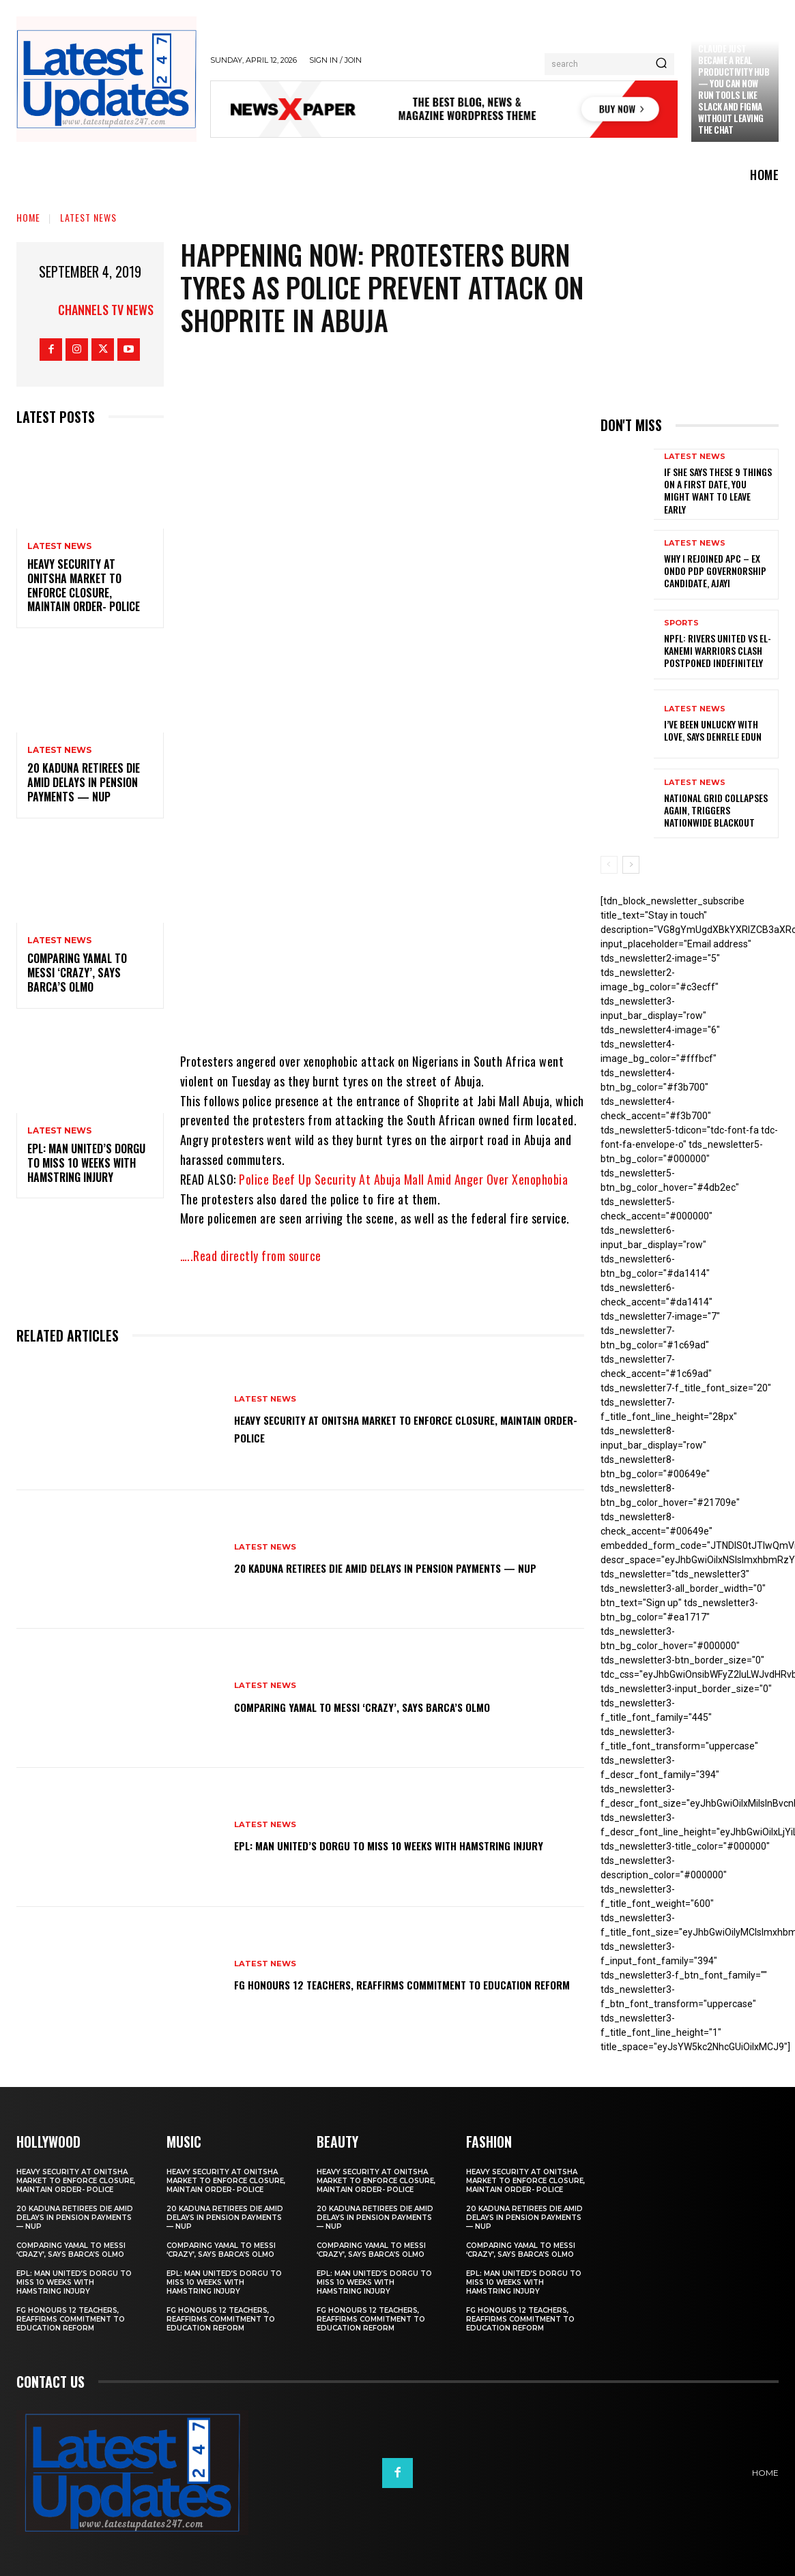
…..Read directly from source (250, 1255)
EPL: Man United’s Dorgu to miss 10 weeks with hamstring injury (86, 1162)
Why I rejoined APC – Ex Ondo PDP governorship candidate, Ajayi (715, 570)
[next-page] (630, 865)
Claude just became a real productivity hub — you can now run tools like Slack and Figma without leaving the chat (733, 89)
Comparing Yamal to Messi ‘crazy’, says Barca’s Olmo (77, 972)
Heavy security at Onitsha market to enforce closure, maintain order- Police (83, 585)
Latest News (88, 217)
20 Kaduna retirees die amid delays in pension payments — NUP (83, 782)
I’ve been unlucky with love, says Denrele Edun (713, 730)
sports (681, 623)
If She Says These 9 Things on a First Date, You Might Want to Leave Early (718, 490)
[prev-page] (609, 865)
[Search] (661, 64)
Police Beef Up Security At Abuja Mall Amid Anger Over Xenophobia (403, 1179)
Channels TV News (106, 310)
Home (28, 217)
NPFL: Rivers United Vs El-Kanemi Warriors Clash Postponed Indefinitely (717, 650)
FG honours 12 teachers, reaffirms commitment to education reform (388, 1983)
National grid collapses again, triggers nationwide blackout (716, 809)
